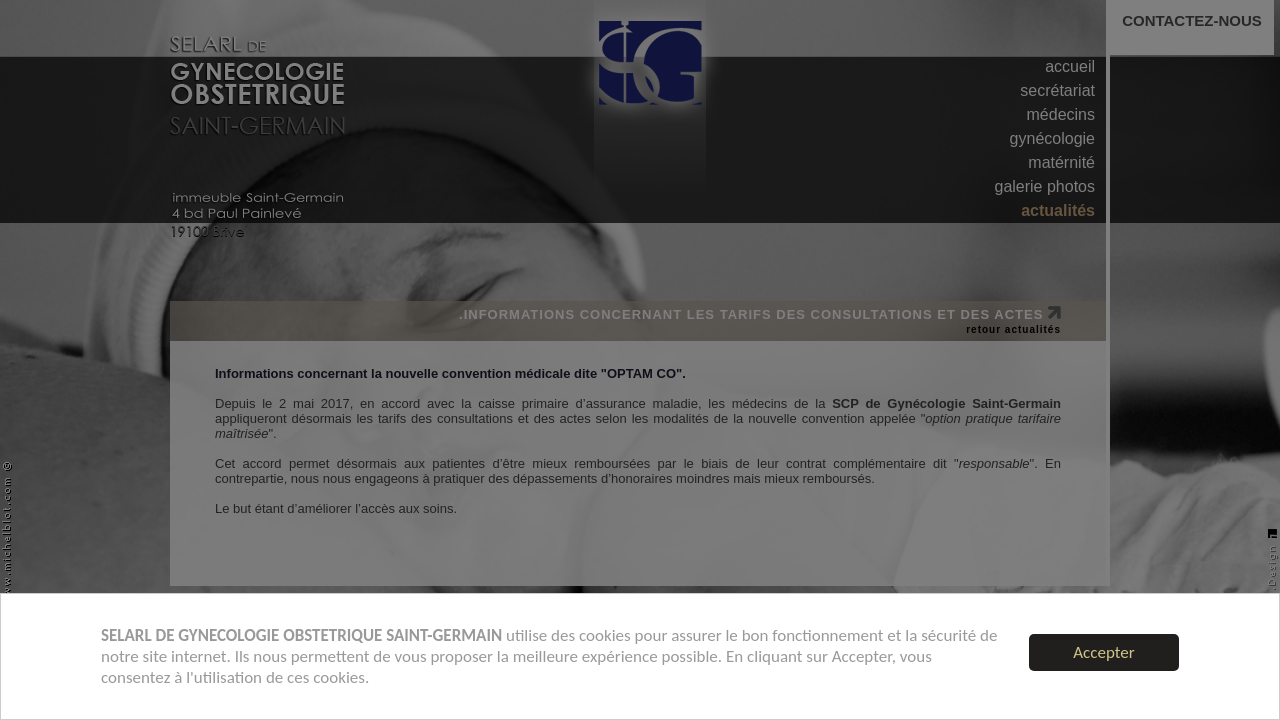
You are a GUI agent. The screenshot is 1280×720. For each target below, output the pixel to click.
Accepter (1103, 652)
